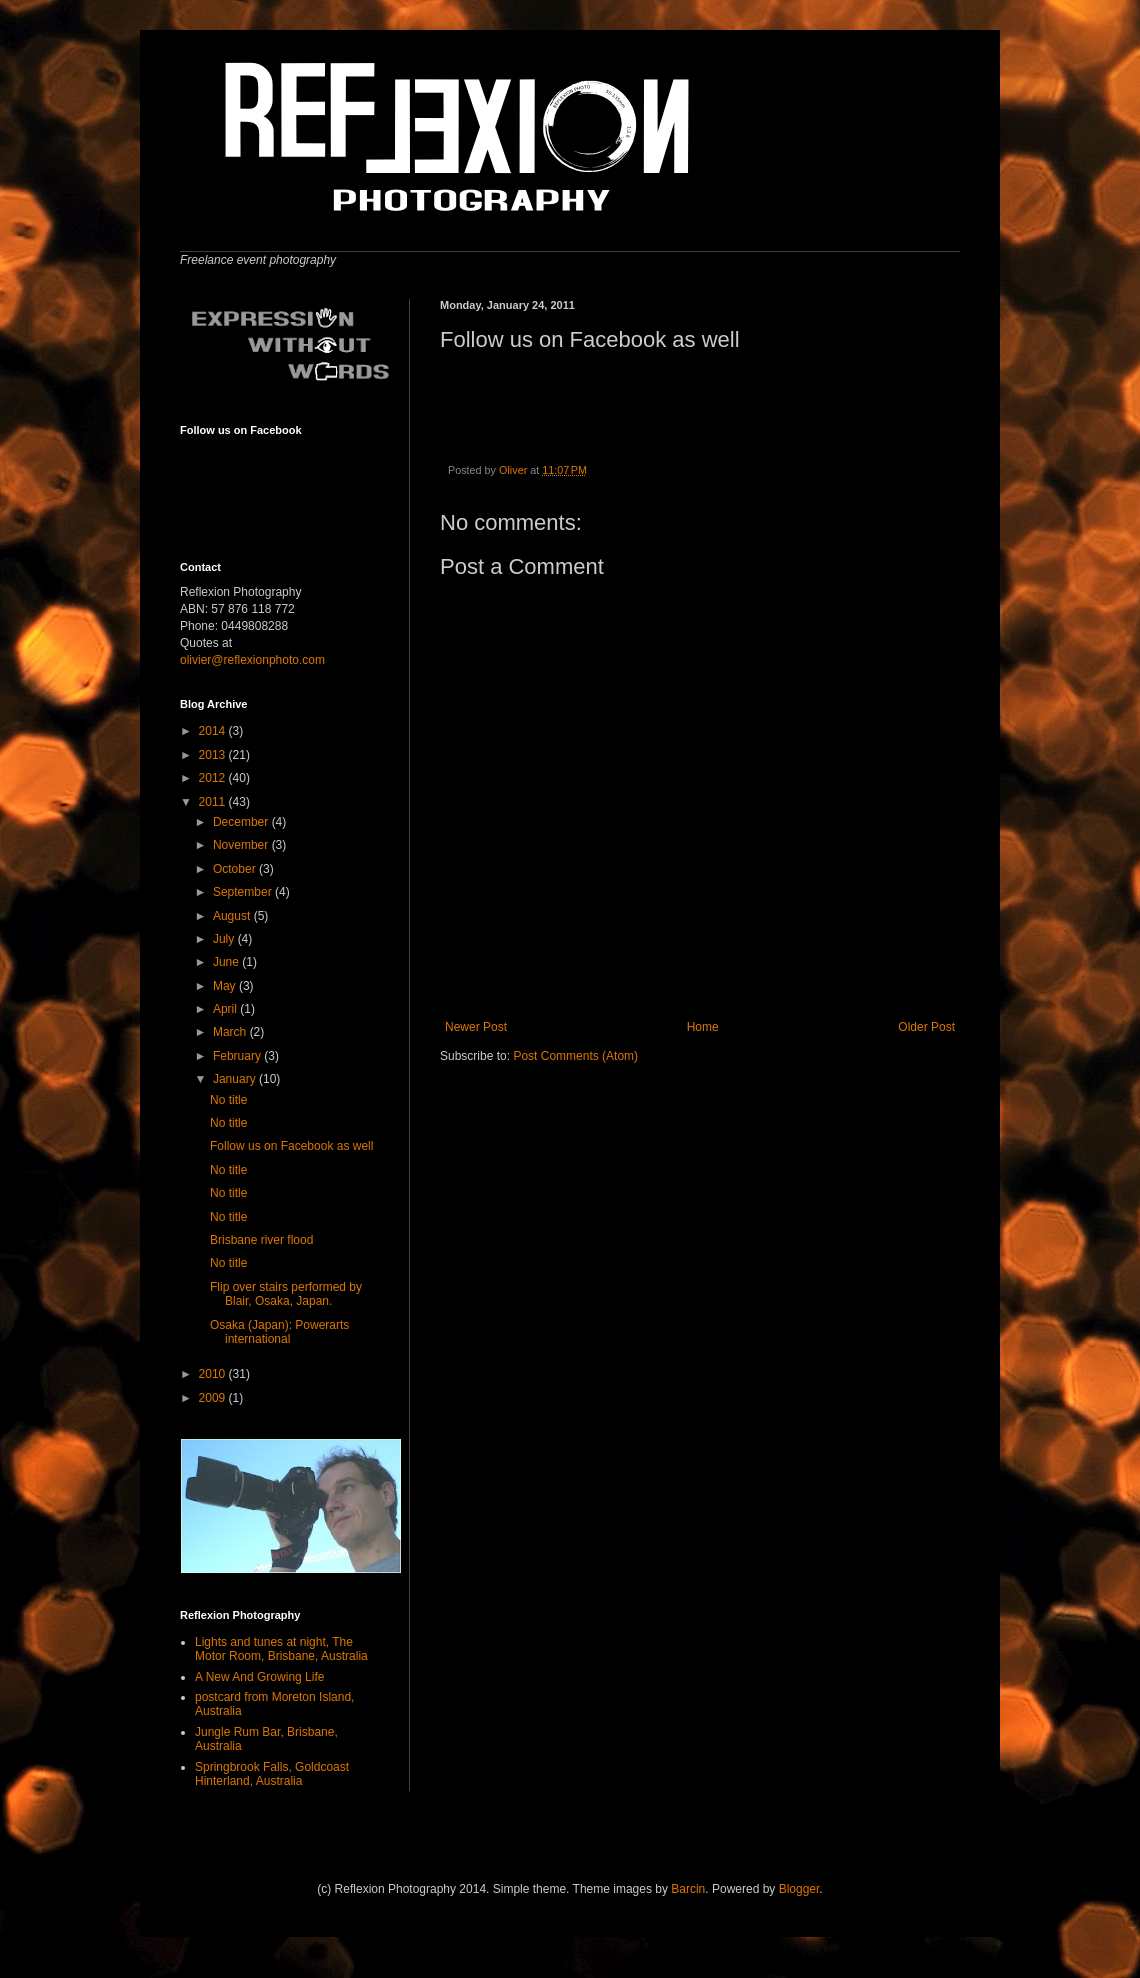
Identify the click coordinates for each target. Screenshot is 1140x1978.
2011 (214, 802)
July (225, 939)
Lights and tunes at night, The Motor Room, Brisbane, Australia (281, 1649)
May (226, 986)
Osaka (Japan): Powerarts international (279, 1332)
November (242, 845)
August (233, 916)
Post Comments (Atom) (575, 1056)
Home (703, 1027)
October (236, 869)
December (242, 822)
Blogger (799, 1889)
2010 (214, 1374)
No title (228, 1100)
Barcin (688, 1889)
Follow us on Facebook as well (291, 1146)
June (227, 962)
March (231, 1032)
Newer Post (476, 1027)
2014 (214, 731)
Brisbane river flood (261, 1240)
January (236, 1079)
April (226, 1009)
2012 (214, 778)
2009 (214, 1398)
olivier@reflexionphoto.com (252, 660)
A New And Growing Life (259, 1677)
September (244, 892)
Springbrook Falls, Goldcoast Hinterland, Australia (272, 1774)
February (238, 1056)
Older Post (926, 1027)
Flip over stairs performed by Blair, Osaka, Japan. (286, 1294)
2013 (214, 755)
